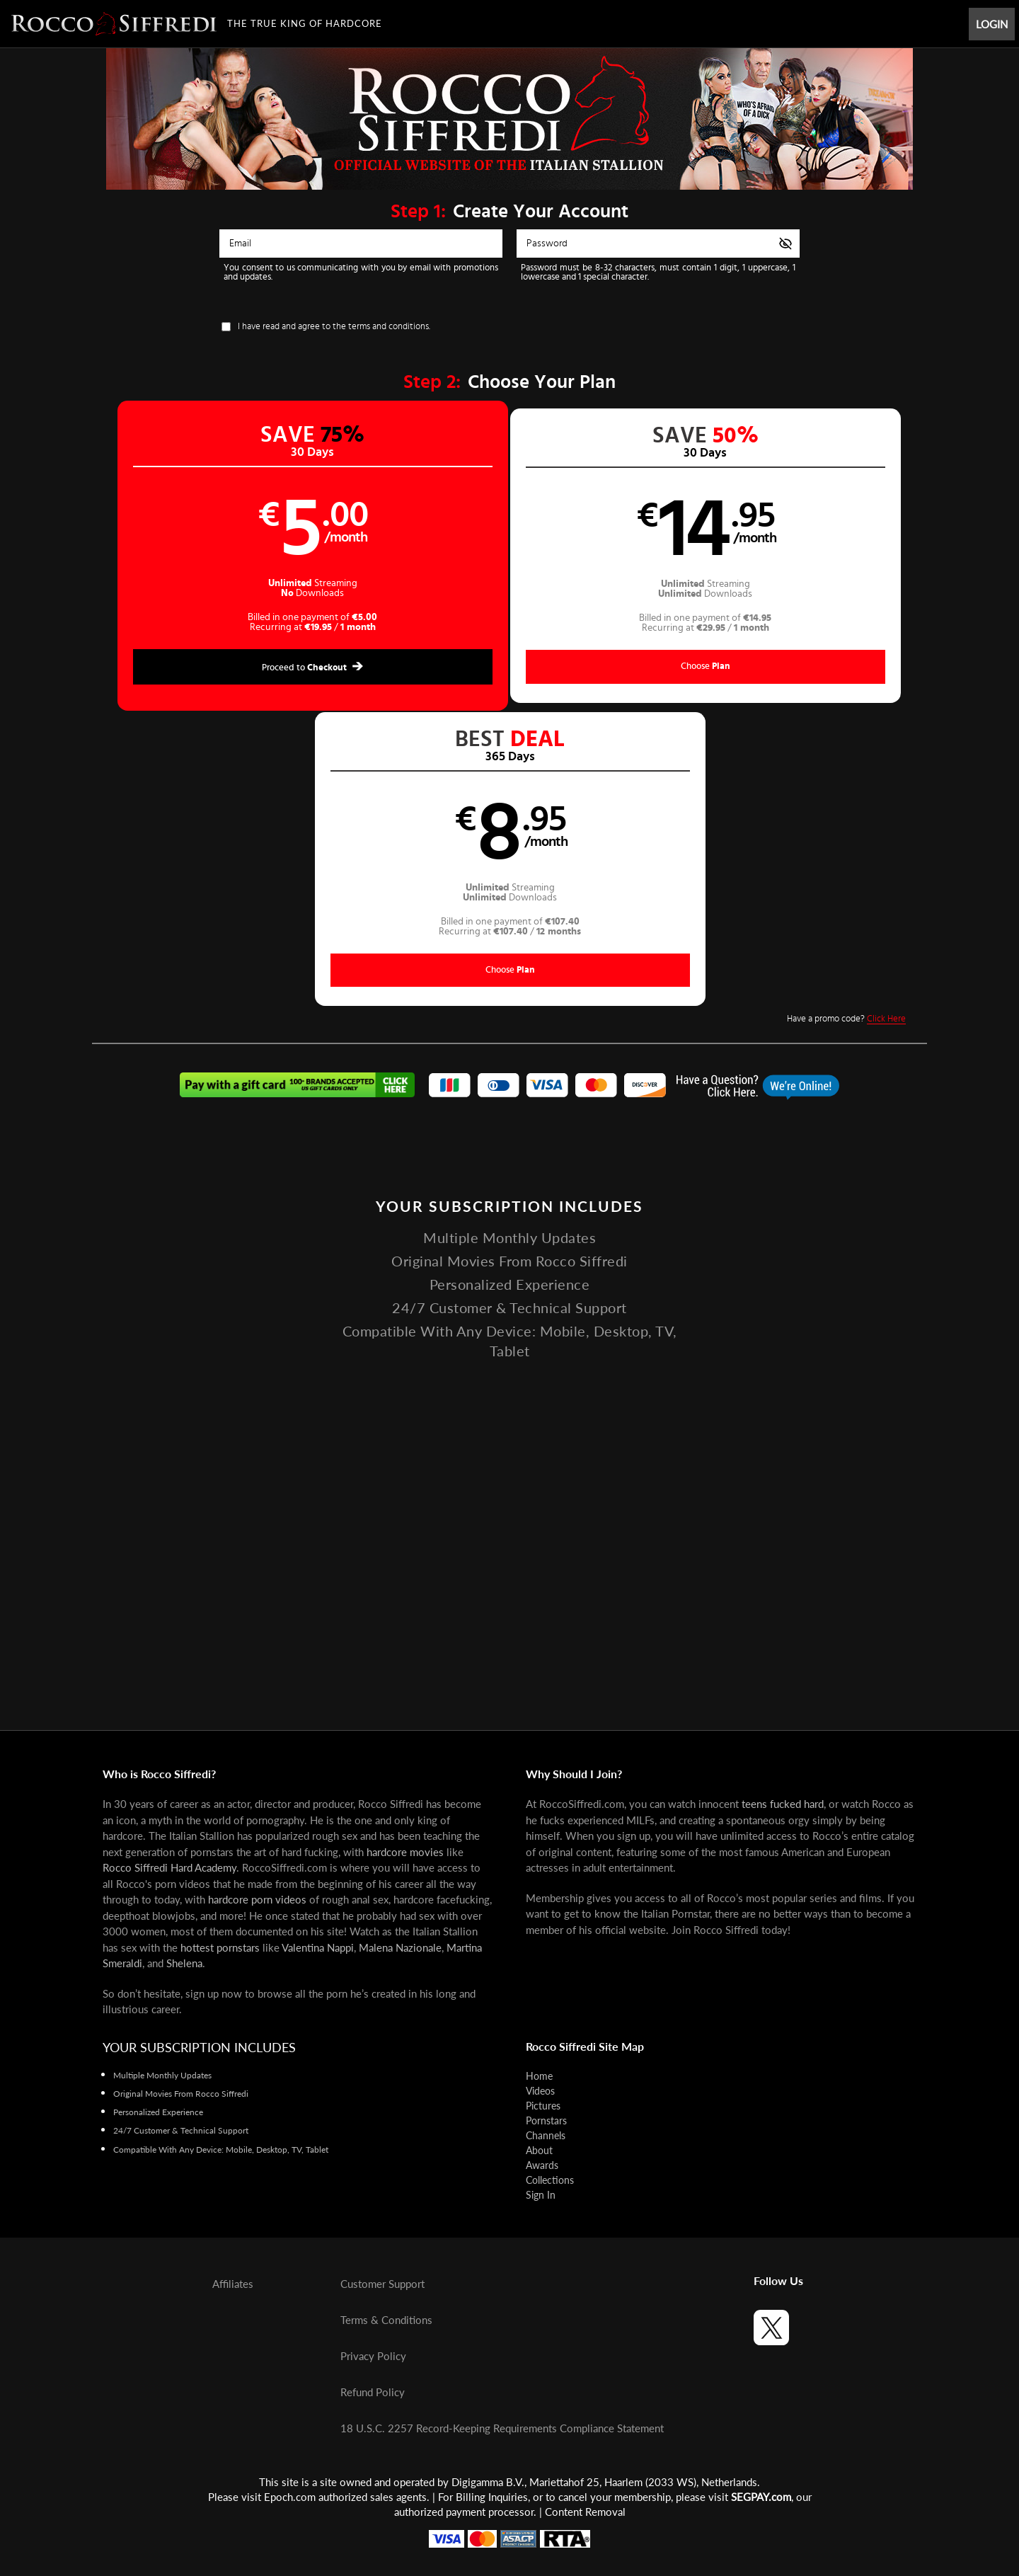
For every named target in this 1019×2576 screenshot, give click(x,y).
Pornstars (546, 2120)
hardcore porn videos (257, 1899)
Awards (542, 2165)
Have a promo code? (846, 726)
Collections (550, 2180)
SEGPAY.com (761, 2496)
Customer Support (382, 2283)
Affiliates (232, 2283)
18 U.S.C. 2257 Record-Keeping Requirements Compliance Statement (502, 2428)
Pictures (543, 2106)
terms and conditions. (389, 326)
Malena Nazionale (400, 1947)
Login (992, 24)
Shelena (184, 1963)
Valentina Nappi (318, 1947)
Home (539, 2076)
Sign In (540, 2195)
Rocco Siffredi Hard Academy (169, 1867)
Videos (540, 2091)
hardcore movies (405, 1851)
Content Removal (585, 2511)
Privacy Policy (373, 2355)
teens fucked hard (783, 1803)
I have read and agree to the (334, 326)
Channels (545, 2135)
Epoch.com (290, 2496)
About (539, 2150)
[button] (301, 557)
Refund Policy (372, 2392)
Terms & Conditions (386, 2319)
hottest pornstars (220, 1947)
